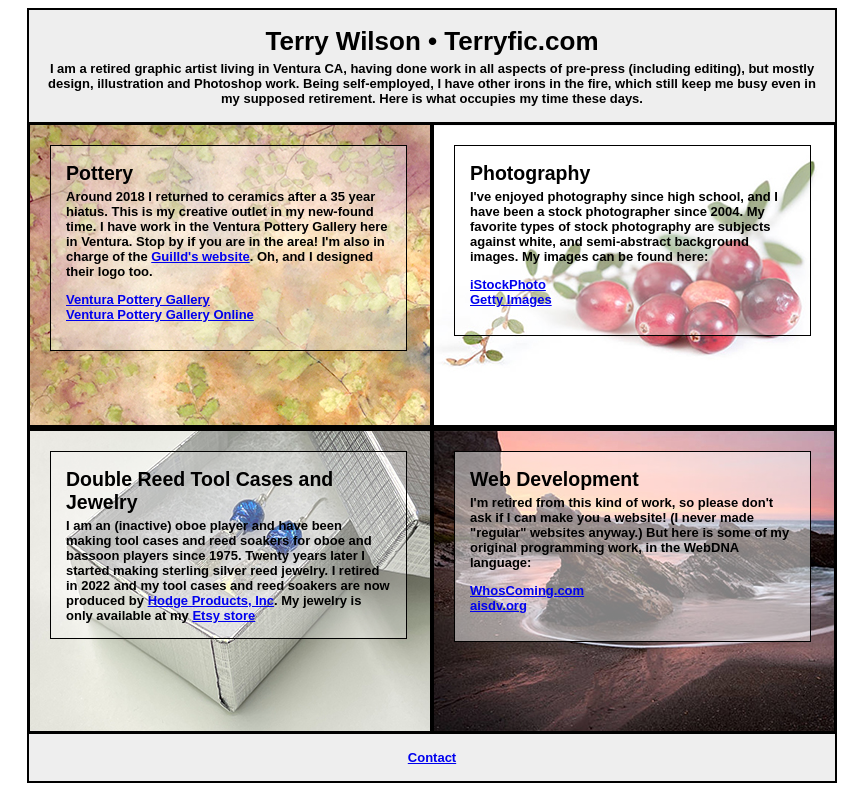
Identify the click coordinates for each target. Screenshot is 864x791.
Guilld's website (200, 256)
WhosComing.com (527, 590)
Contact (432, 757)
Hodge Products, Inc (211, 600)
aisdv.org (498, 605)
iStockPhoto (508, 284)
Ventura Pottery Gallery (138, 299)
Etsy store (223, 615)
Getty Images (511, 299)
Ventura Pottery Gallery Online (160, 314)
